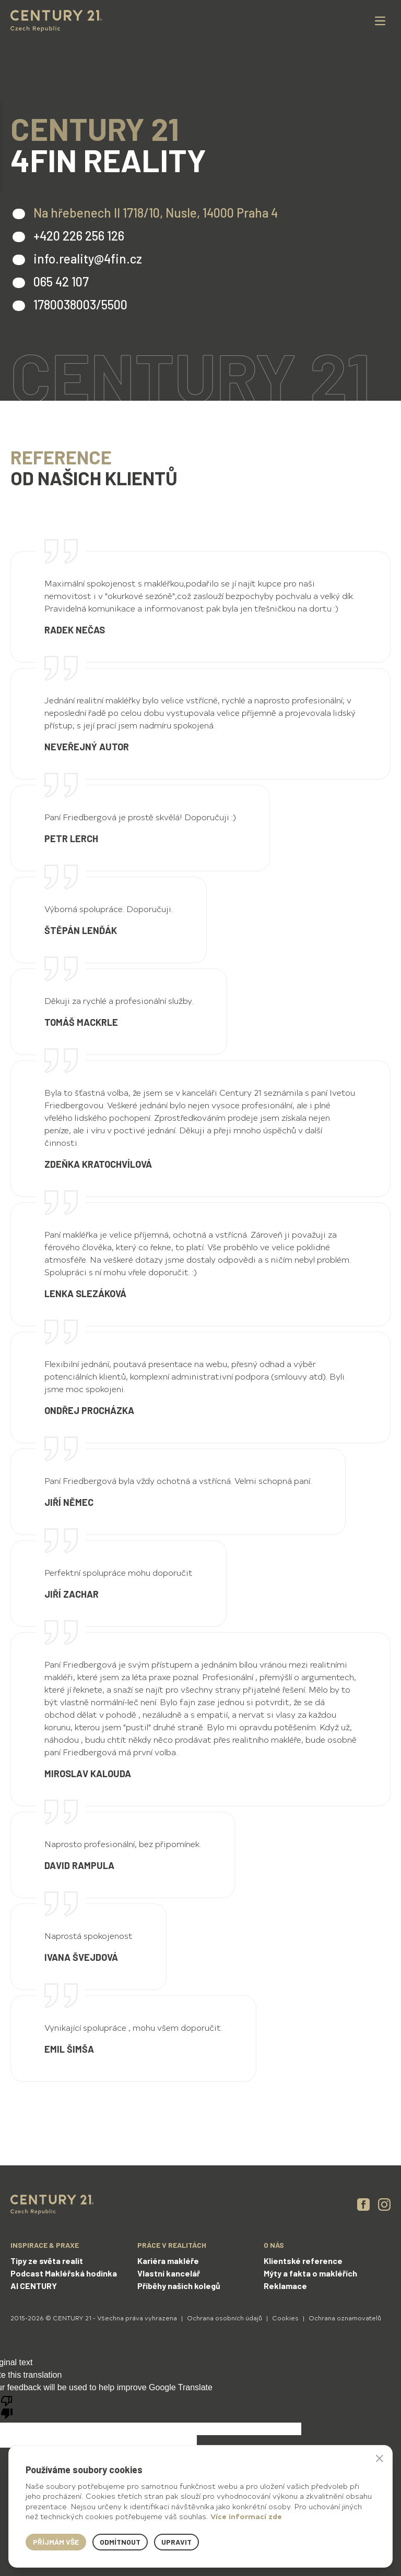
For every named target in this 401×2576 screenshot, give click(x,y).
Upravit (176, 2541)
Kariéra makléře (168, 2261)
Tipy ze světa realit (46, 2261)
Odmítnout (120, 2541)
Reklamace (285, 2286)
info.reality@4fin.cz (87, 258)
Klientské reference (303, 2261)
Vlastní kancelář (168, 2273)
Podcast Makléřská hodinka (63, 2273)
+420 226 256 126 (78, 235)
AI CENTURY (33, 2286)
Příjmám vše (56, 2541)
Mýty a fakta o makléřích (310, 2273)
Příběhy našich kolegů (178, 2286)
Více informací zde (246, 2516)
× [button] (379, 2458)
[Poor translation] (7, 2406)
